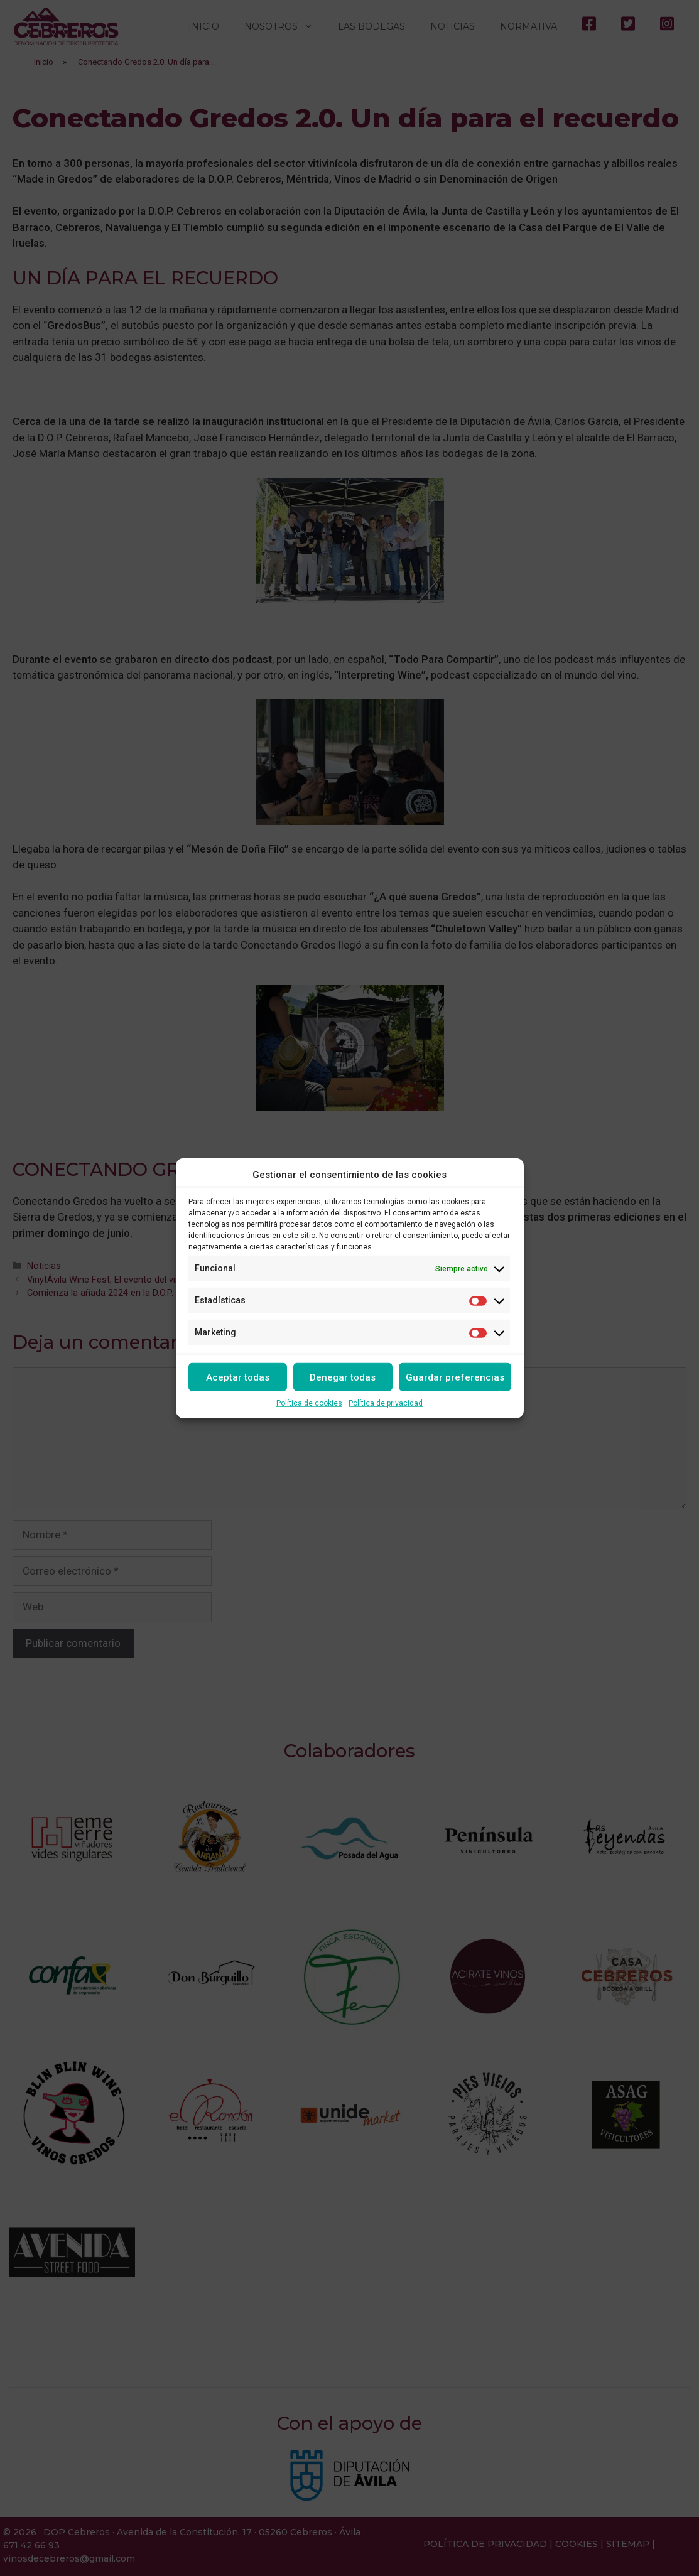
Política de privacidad (386, 1403)
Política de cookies (309, 1403)
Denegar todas (343, 1376)
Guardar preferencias (455, 1376)
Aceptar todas (237, 1376)
